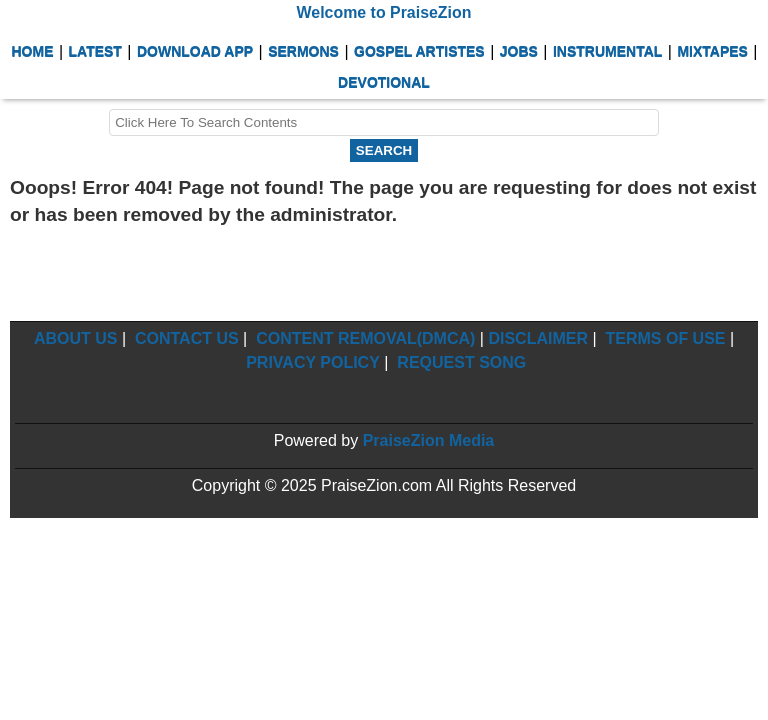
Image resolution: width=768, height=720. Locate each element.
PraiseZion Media (429, 440)
